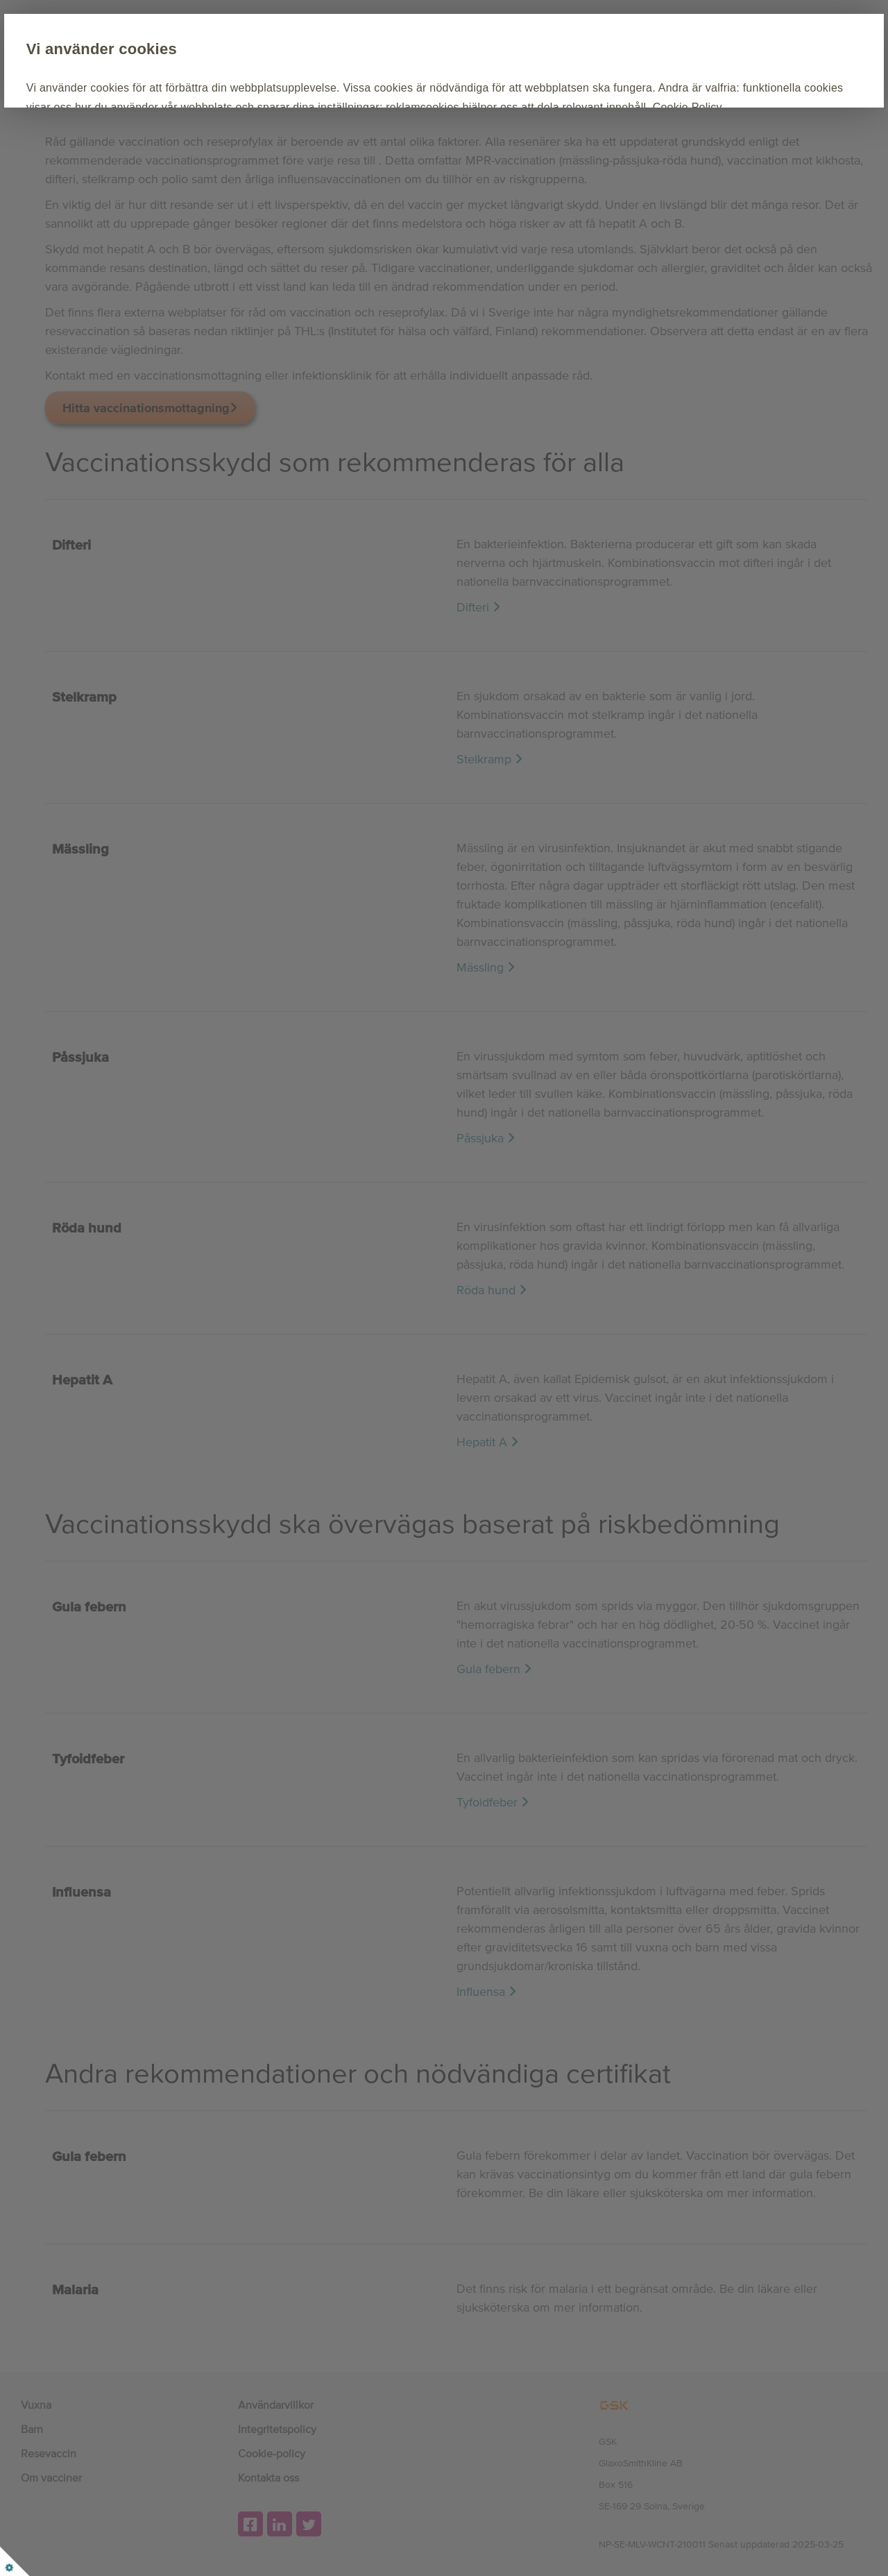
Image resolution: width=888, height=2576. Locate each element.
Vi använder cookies (204, 49)
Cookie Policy (430, 126)
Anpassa (291, 168)
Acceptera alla (187, 168)
